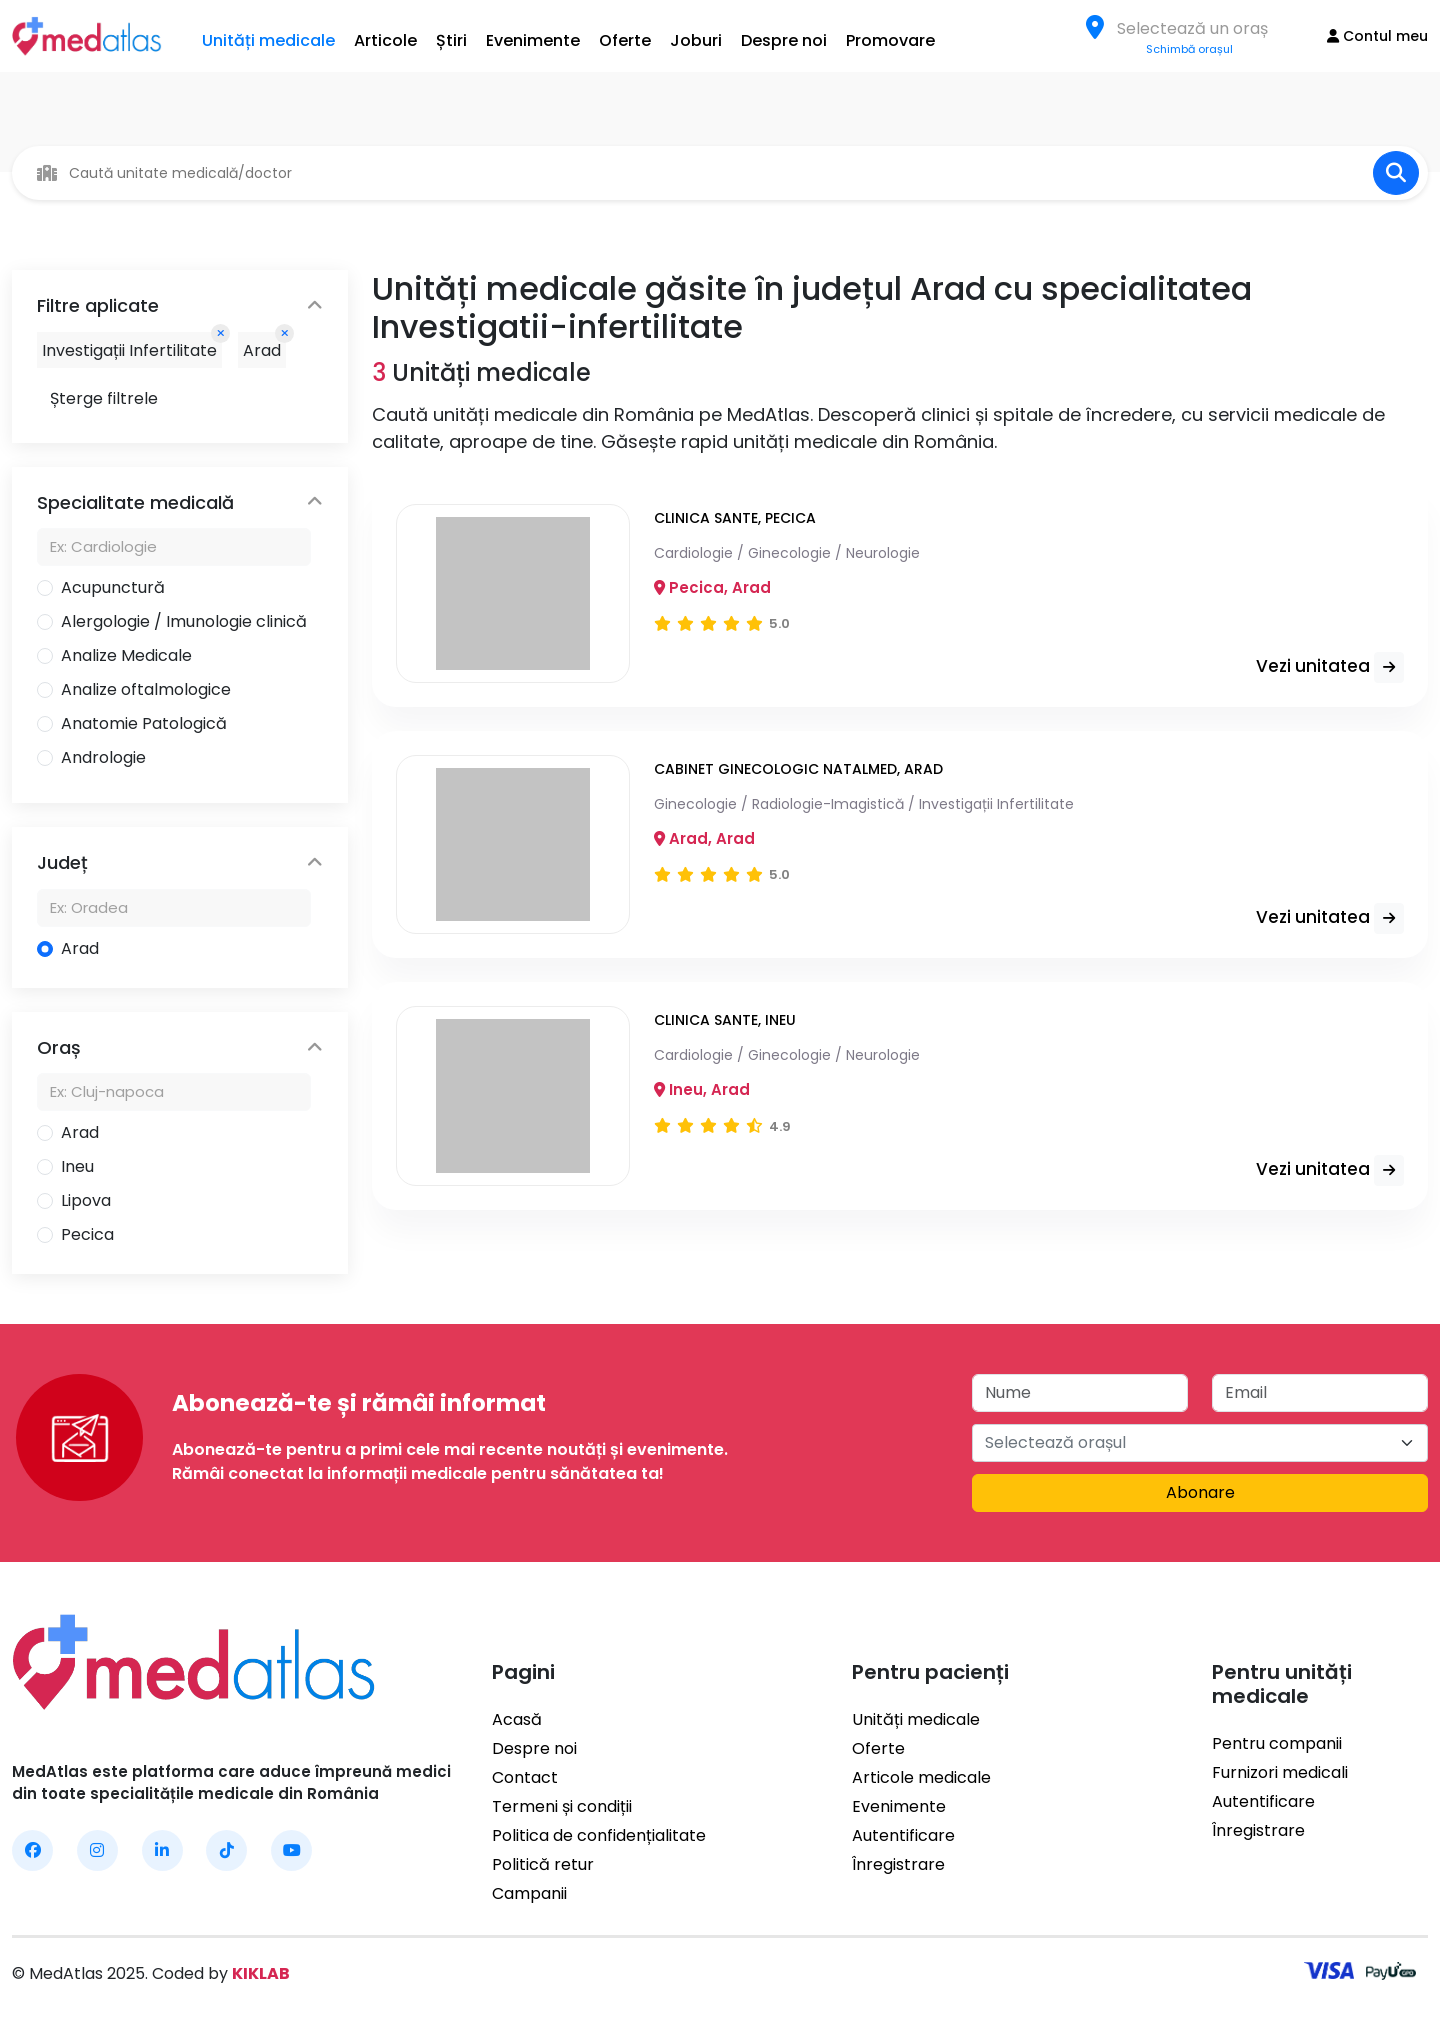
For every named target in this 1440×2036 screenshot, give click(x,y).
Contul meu (1377, 36)
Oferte (625, 40)
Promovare (890, 40)
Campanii (529, 1893)
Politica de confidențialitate (599, 1835)
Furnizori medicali (1280, 1772)
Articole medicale (921, 1777)
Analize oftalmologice (146, 689)
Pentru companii (1277, 1743)
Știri (451, 40)
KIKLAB (261, 1973)
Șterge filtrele (104, 398)
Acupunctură (113, 587)
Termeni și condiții (562, 1806)
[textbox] (1198, 29)
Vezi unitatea (1330, 667)
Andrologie (103, 757)
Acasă (517, 1719)
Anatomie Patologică (144, 723)
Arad (80, 948)
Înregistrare (898, 1864)
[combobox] (1198, 28)
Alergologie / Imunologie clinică (184, 621)
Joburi (696, 40)
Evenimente (533, 40)
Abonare (1200, 1492)
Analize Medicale (126, 655)
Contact (525, 1777)
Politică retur (543, 1864)
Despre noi (784, 40)
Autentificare (903, 1835)
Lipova (86, 1200)
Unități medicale (268, 40)
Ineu (77, 1166)
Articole (385, 40)
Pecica (87, 1234)
